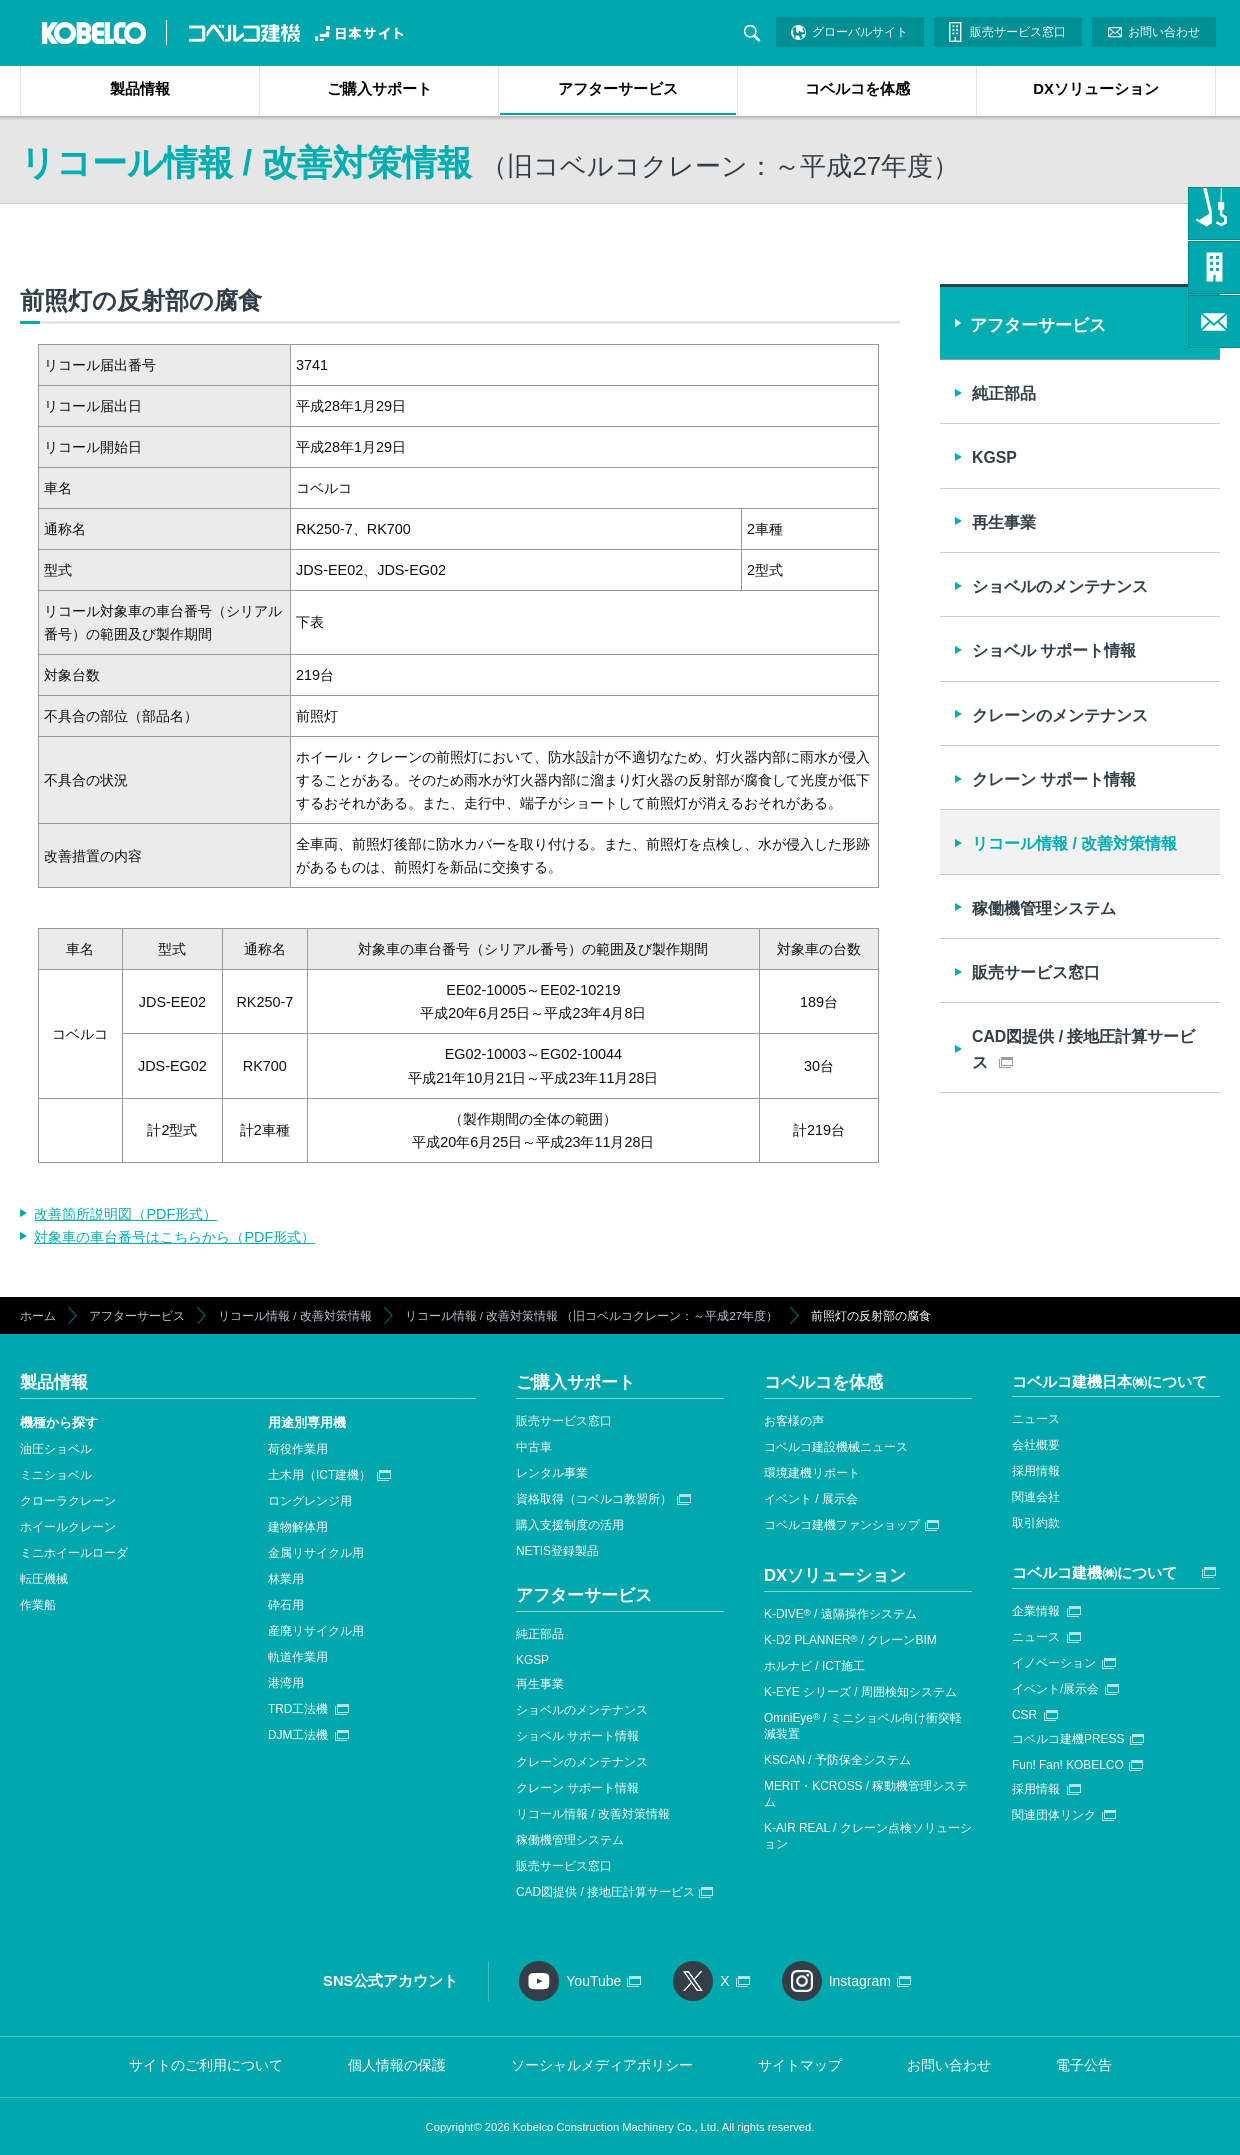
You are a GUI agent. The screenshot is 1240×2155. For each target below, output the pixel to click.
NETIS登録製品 (557, 1551)
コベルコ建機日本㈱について (1109, 1381)
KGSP (994, 457)
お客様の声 (794, 1421)
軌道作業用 (298, 1657)
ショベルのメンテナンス (1060, 586)
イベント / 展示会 (811, 1499)
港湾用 (286, 1683)
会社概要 (1036, 1445)
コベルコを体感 (857, 89)
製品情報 (140, 89)
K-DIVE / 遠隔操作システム (840, 1614)
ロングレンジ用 (310, 1501)
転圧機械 (44, 1579)
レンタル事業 (552, 1473)
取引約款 (1036, 1523)
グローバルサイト (860, 32)
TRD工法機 (298, 1709)
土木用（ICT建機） (319, 1475)
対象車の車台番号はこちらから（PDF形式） (174, 1237)
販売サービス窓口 (1018, 32)
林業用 (286, 1579)
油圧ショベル (56, 1449)
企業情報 (1036, 1611)
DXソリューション (1095, 89)
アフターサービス (618, 89)
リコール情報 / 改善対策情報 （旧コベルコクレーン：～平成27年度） (592, 1316)
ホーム (38, 1316)
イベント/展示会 (1055, 1689)
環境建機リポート (812, 1473)
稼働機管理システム (1044, 908)
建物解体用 (298, 1527)
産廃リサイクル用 (316, 1631)
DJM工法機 (298, 1735)
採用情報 (1036, 1471)
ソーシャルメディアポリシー (602, 2065)
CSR (1024, 1715)
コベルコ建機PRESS (1068, 1739)
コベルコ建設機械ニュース (836, 1447)
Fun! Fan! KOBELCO (1068, 1765)
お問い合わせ (1164, 32)
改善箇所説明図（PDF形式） (125, 1214)
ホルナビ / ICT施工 (814, 1666)
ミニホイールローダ (74, 1553)
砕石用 (286, 1605)
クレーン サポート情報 (1054, 779)
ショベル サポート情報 (1054, 650)
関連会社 (1036, 1497)
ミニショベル (56, 1475)
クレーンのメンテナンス (1060, 715)
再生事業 (1004, 522)
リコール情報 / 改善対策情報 (1074, 843)
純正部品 (1004, 393)
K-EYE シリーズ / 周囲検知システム (860, 1692)
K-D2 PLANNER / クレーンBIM (850, 1640)
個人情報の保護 (397, 2065)
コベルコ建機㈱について (1094, 1572)
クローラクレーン (68, 1501)
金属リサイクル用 (316, 1553)
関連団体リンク (1054, 1815)
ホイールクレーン (68, 1527)
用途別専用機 (307, 1422)
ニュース (1036, 1419)
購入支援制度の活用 (570, 1525)
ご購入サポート (379, 89)
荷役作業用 (298, 1449)
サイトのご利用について (206, 2065)
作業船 (38, 1605)
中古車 (534, 1447)
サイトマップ (800, 2065)
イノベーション (1054, 1663)
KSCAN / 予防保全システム (837, 1760)
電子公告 (1084, 2065)
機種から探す (59, 1422)
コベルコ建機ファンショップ (842, 1525)
